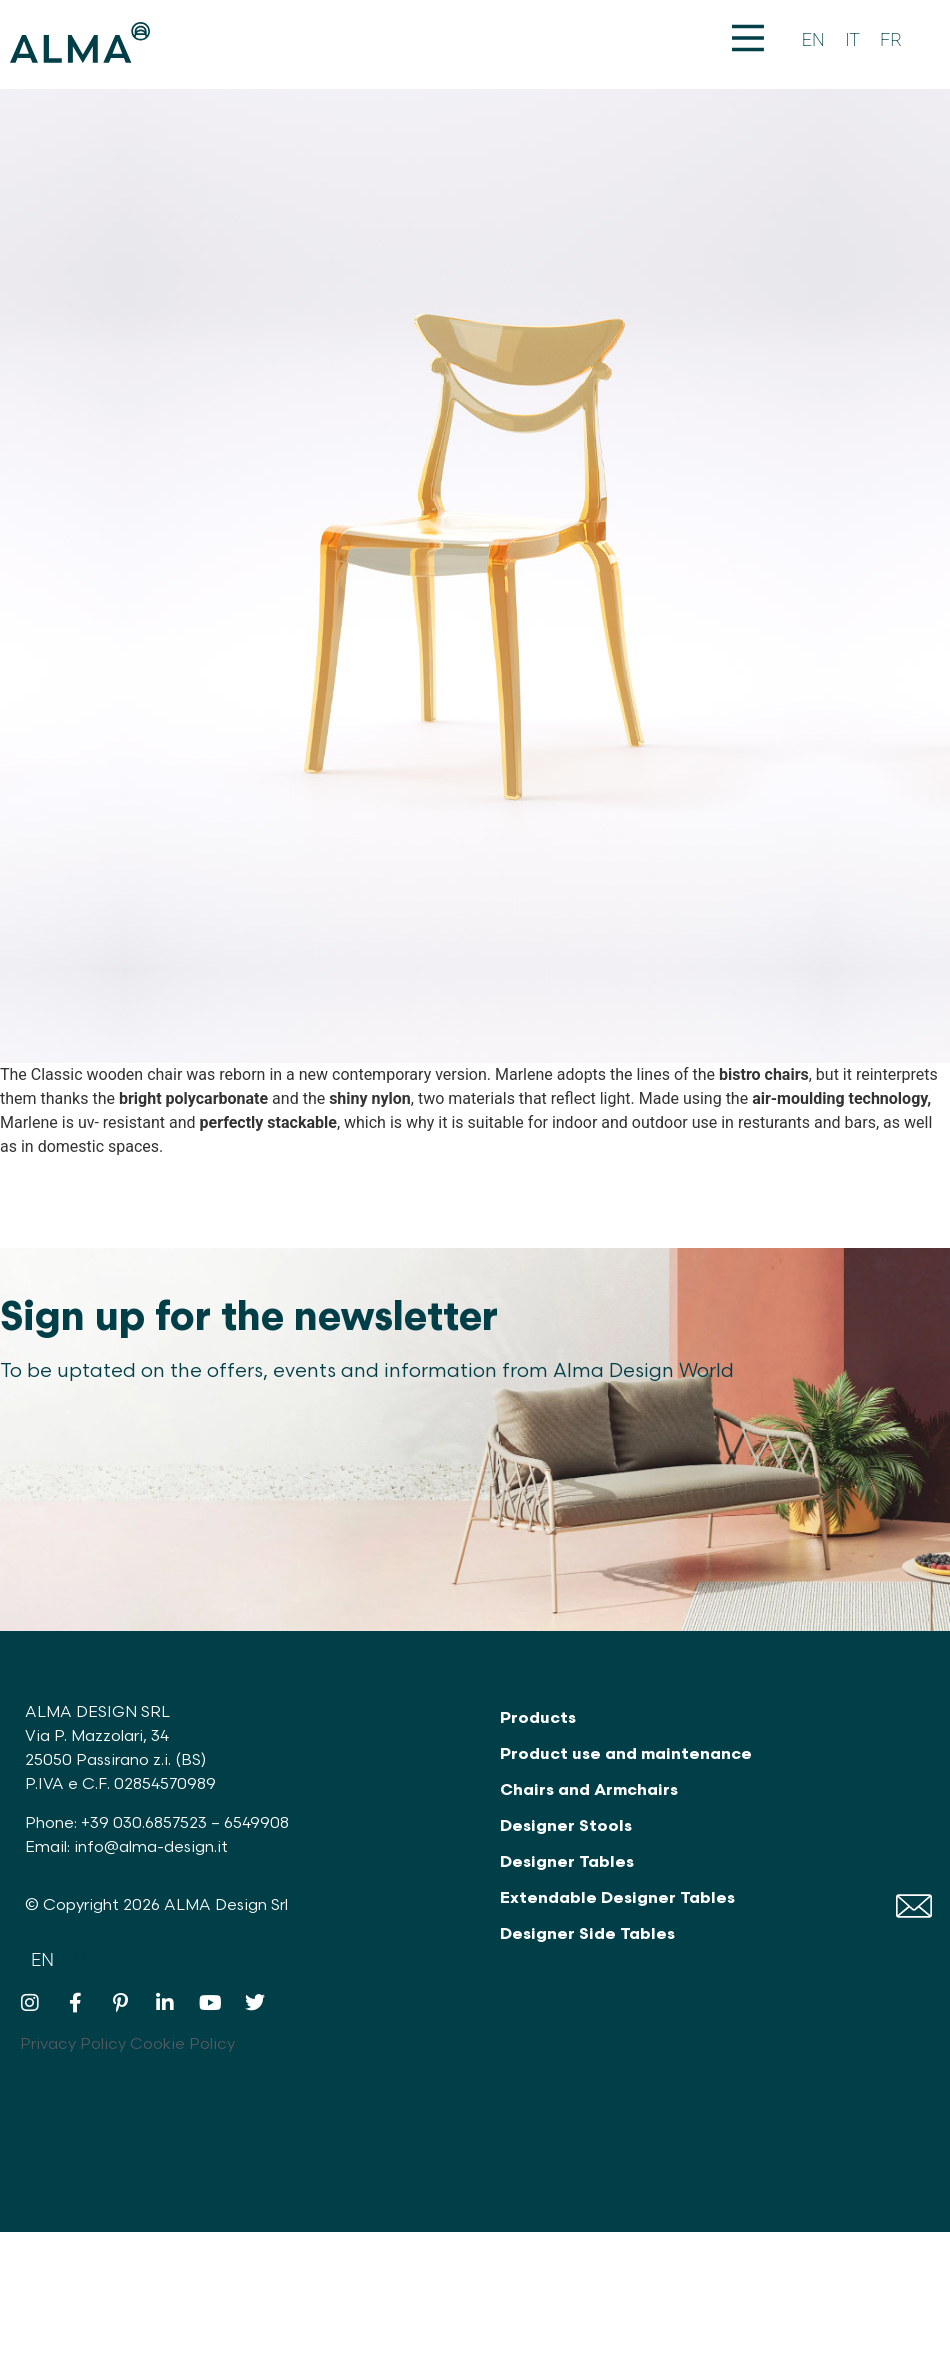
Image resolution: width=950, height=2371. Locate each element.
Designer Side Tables (587, 1934)
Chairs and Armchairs (589, 1790)
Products (538, 1718)
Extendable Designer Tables (617, 1898)
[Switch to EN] (813, 40)
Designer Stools (566, 1826)
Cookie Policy (182, 2044)
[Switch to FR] (891, 40)
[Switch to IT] (852, 40)
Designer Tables (567, 1862)
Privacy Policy (73, 2044)
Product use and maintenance (626, 1754)
